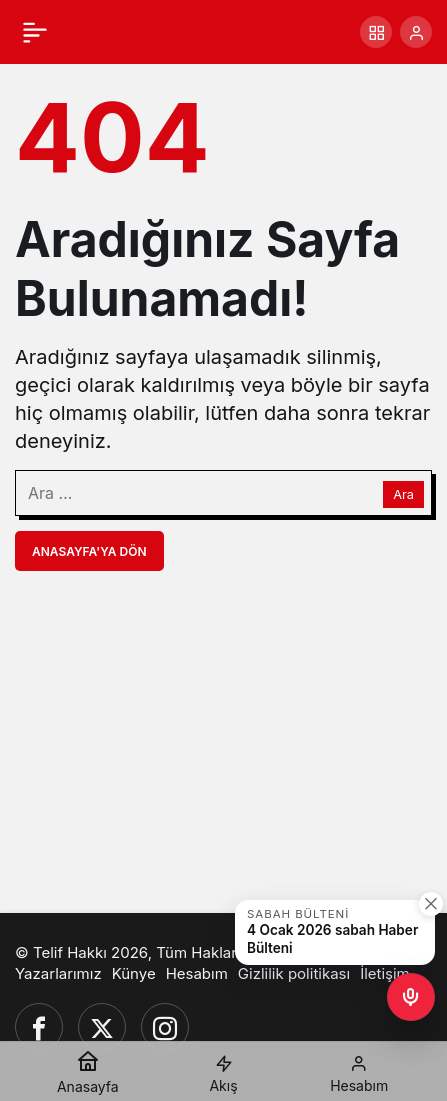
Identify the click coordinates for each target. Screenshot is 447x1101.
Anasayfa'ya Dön (89, 551)
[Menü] (35, 32)
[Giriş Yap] (416, 32)
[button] (376, 32)
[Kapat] (431, 904)
